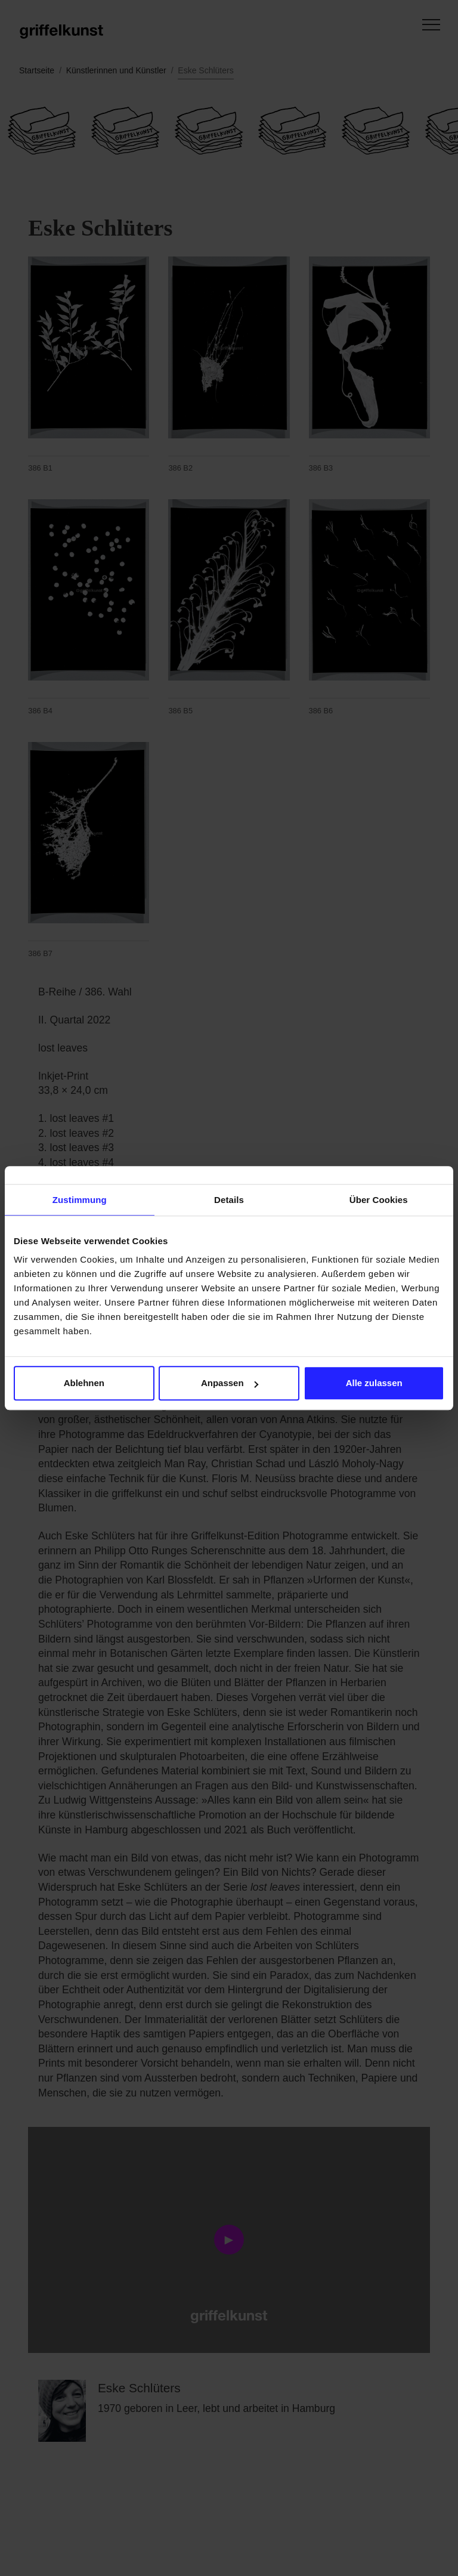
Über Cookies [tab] (378, 1200)
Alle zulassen (374, 1383)
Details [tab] (229, 1200)
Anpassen (229, 1383)
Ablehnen (84, 1383)
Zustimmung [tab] (79, 1200)
